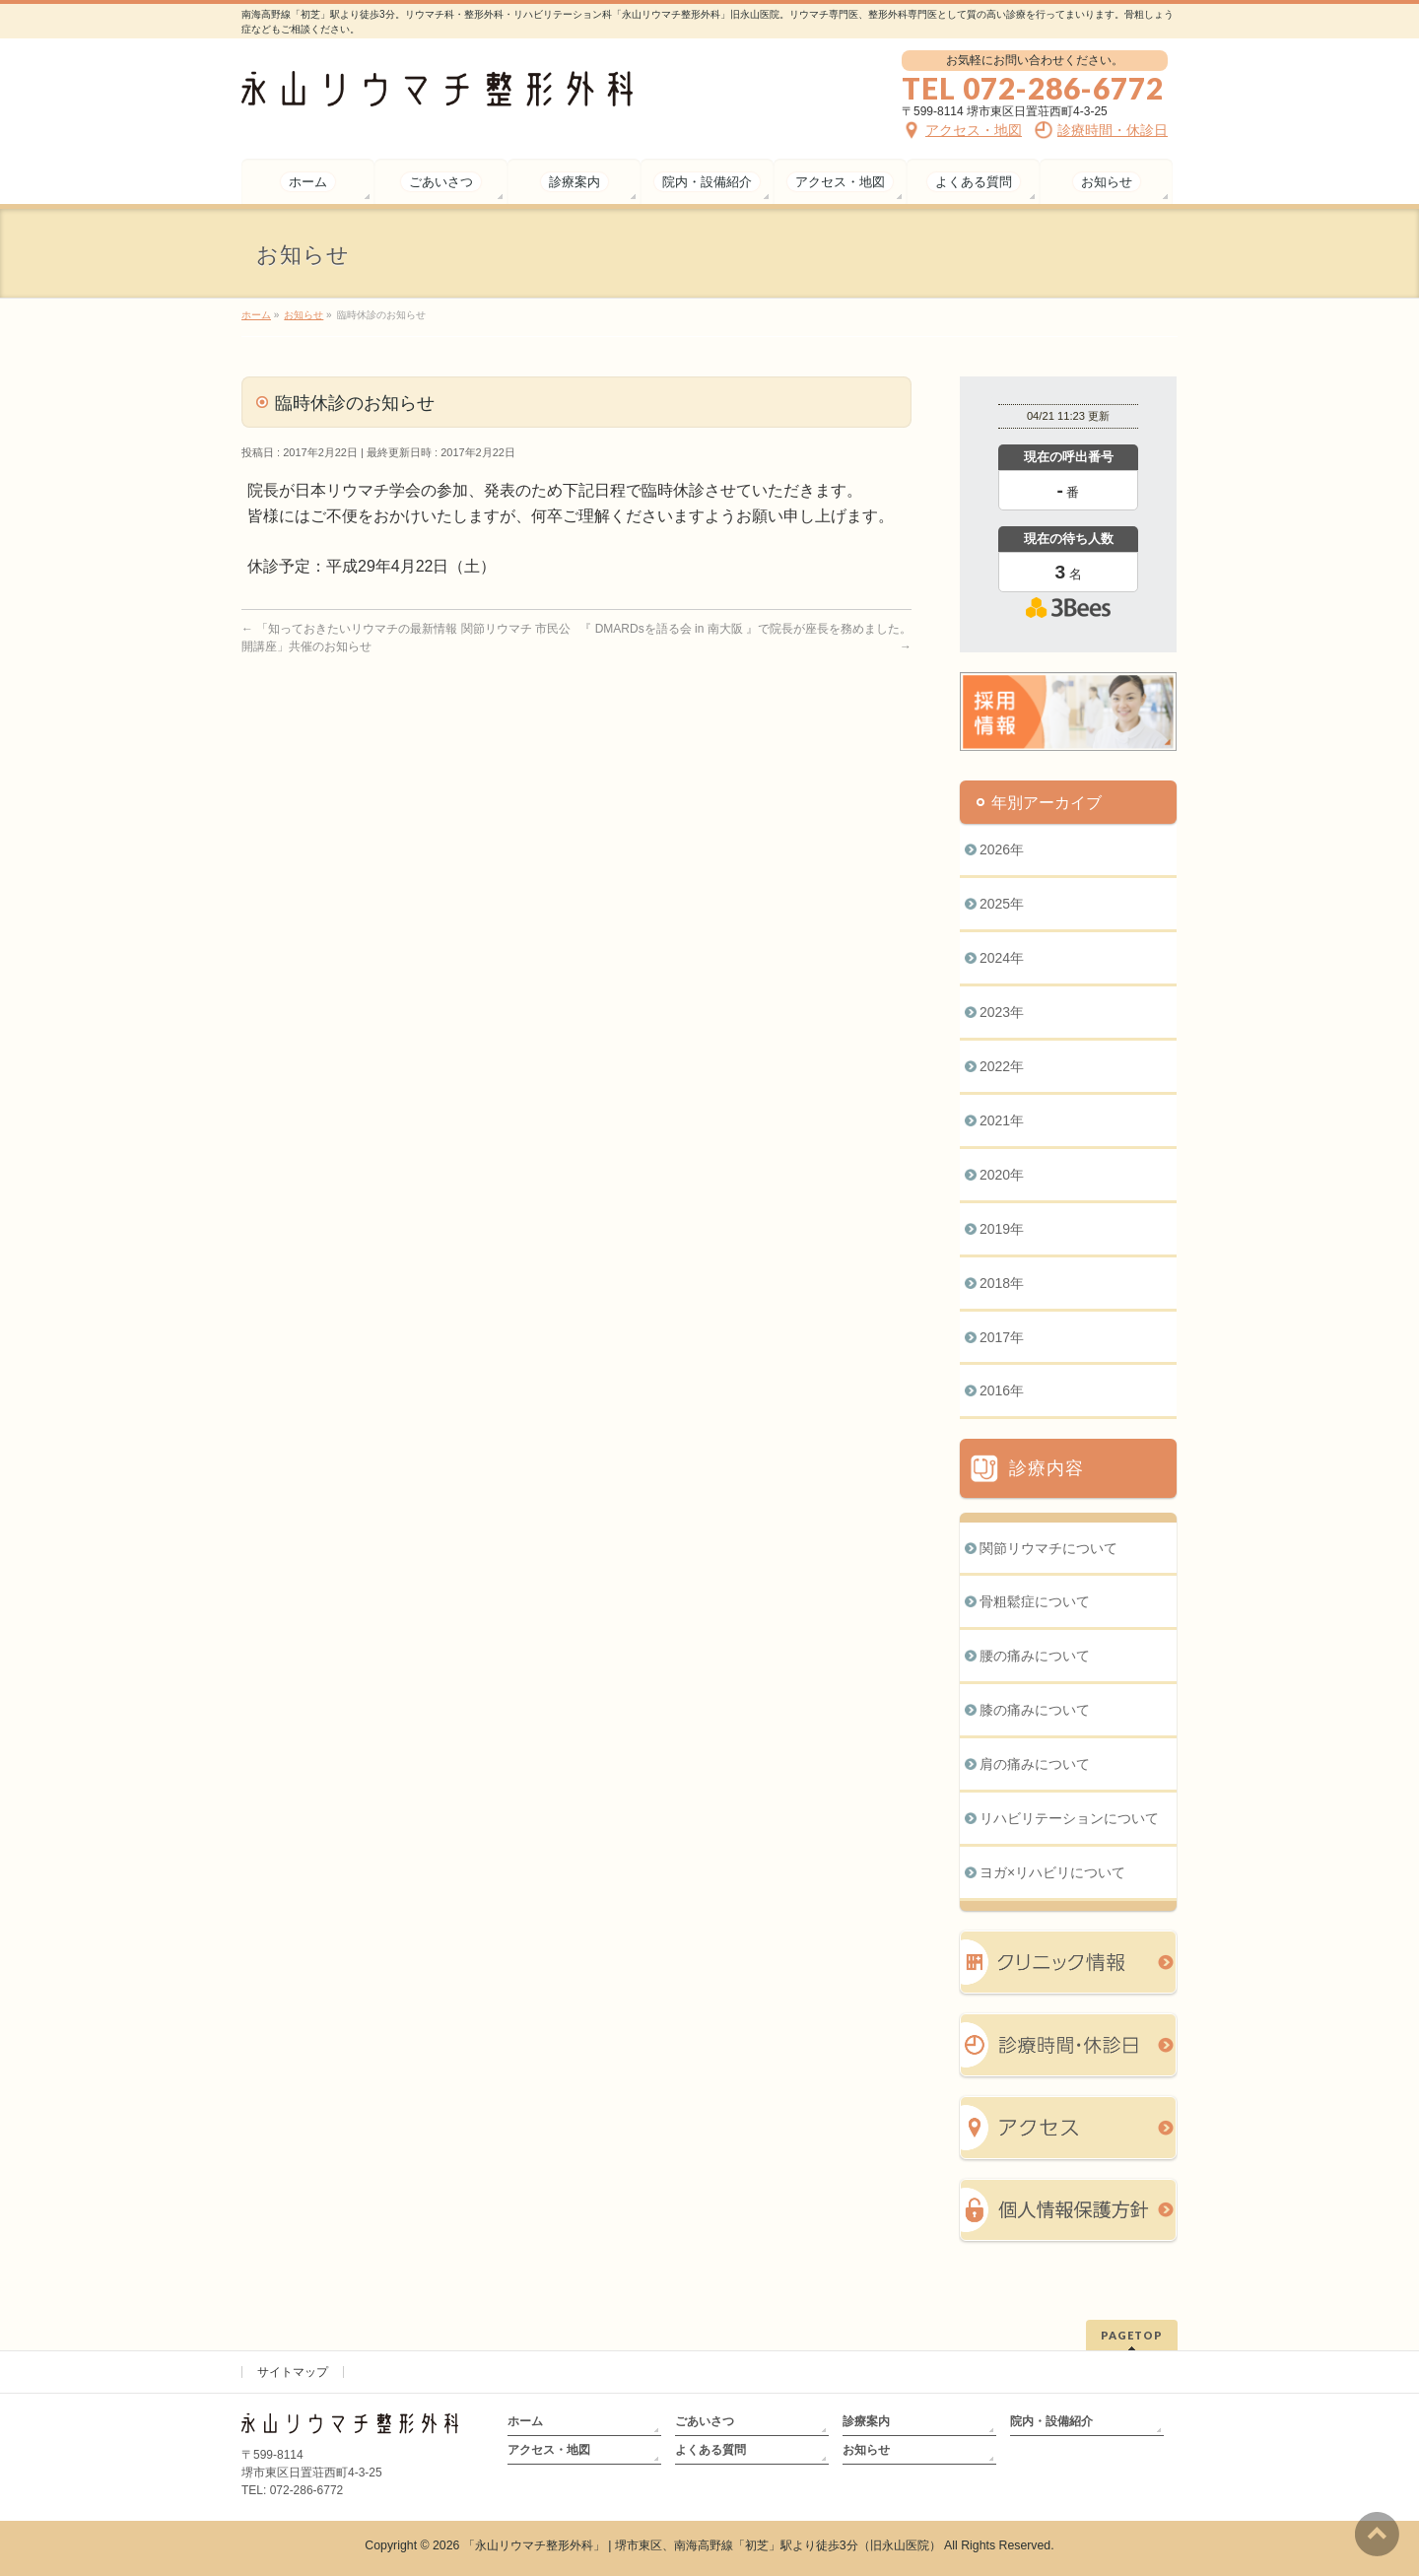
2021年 (1002, 1120)
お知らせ (866, 2450)
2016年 (1002, 1390)
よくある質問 (710, 2450)
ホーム (525, 2421)
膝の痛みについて (1035, 1710)
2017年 (1002, 1337)
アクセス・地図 (548, 2450)
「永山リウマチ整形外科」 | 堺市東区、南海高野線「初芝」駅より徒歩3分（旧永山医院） (702, 2545)
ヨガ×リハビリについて (1052, 1872)
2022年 (1002, 1066)
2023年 (1002, 1012)
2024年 (1002, 958)
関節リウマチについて (1048, 1548)
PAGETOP (1132, 2335)
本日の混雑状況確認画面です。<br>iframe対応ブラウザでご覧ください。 (1068, 554)
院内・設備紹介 (1051, 2421)
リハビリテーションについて (1069, 1818)
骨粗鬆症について (1035, 1601)
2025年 (1002, 904)
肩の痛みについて (1035, 1764)
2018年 (1002, 1283)
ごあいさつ (704, 2421)
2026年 (1002, 849)
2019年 (1002, 1229)
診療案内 (866, 2421)
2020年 (1002, 1175)
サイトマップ (292, 2372)
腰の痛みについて (1035, 1655)
